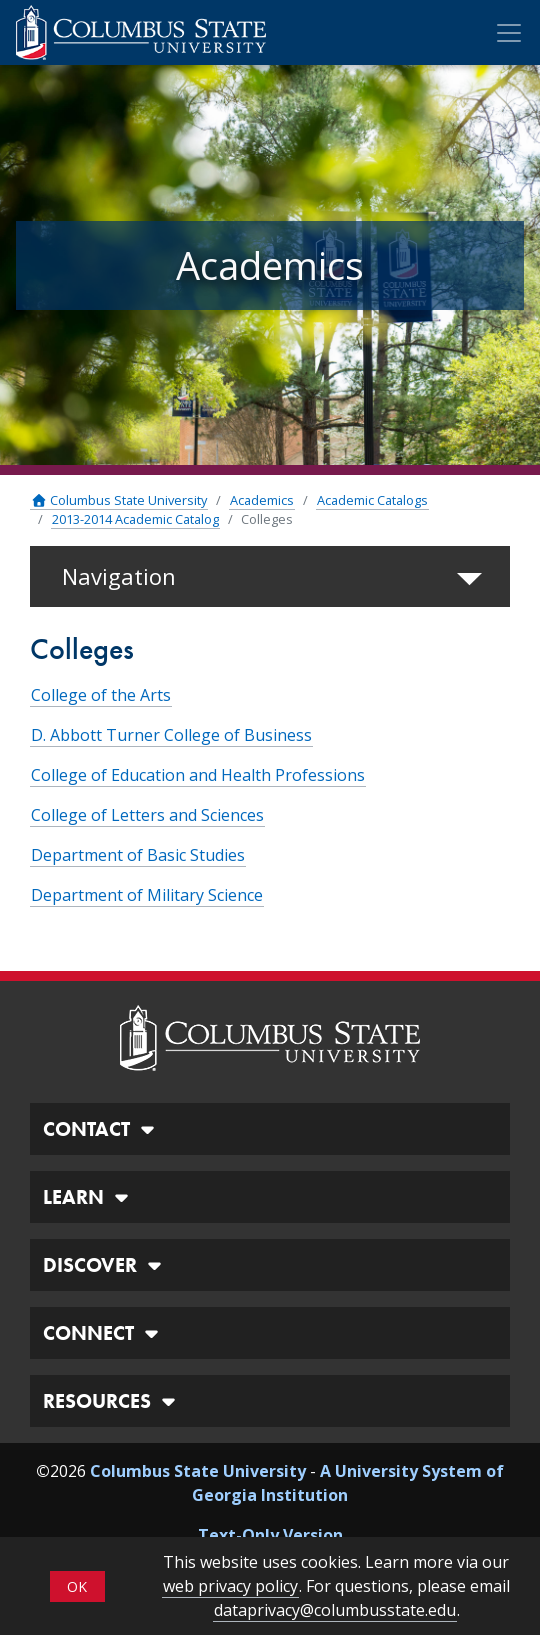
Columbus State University (119, 500)
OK (77, 1586)
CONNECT (103, 1333)
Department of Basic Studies (138, 855)
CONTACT (101, 1129)
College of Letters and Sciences (147, 815)
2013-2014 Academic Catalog (135, 519)
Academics (262, 500)
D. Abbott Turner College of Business (171, 735)
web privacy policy (230, 1586)
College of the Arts (101, 695)
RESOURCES (112, 1401)
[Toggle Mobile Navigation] (509, 33)
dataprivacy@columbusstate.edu (335, 1610)
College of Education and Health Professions (198, 775)
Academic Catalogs (372, 500)
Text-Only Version (270, 1535)
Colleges (267, 519)
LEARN (88, 1197)
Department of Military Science (147, 895)
